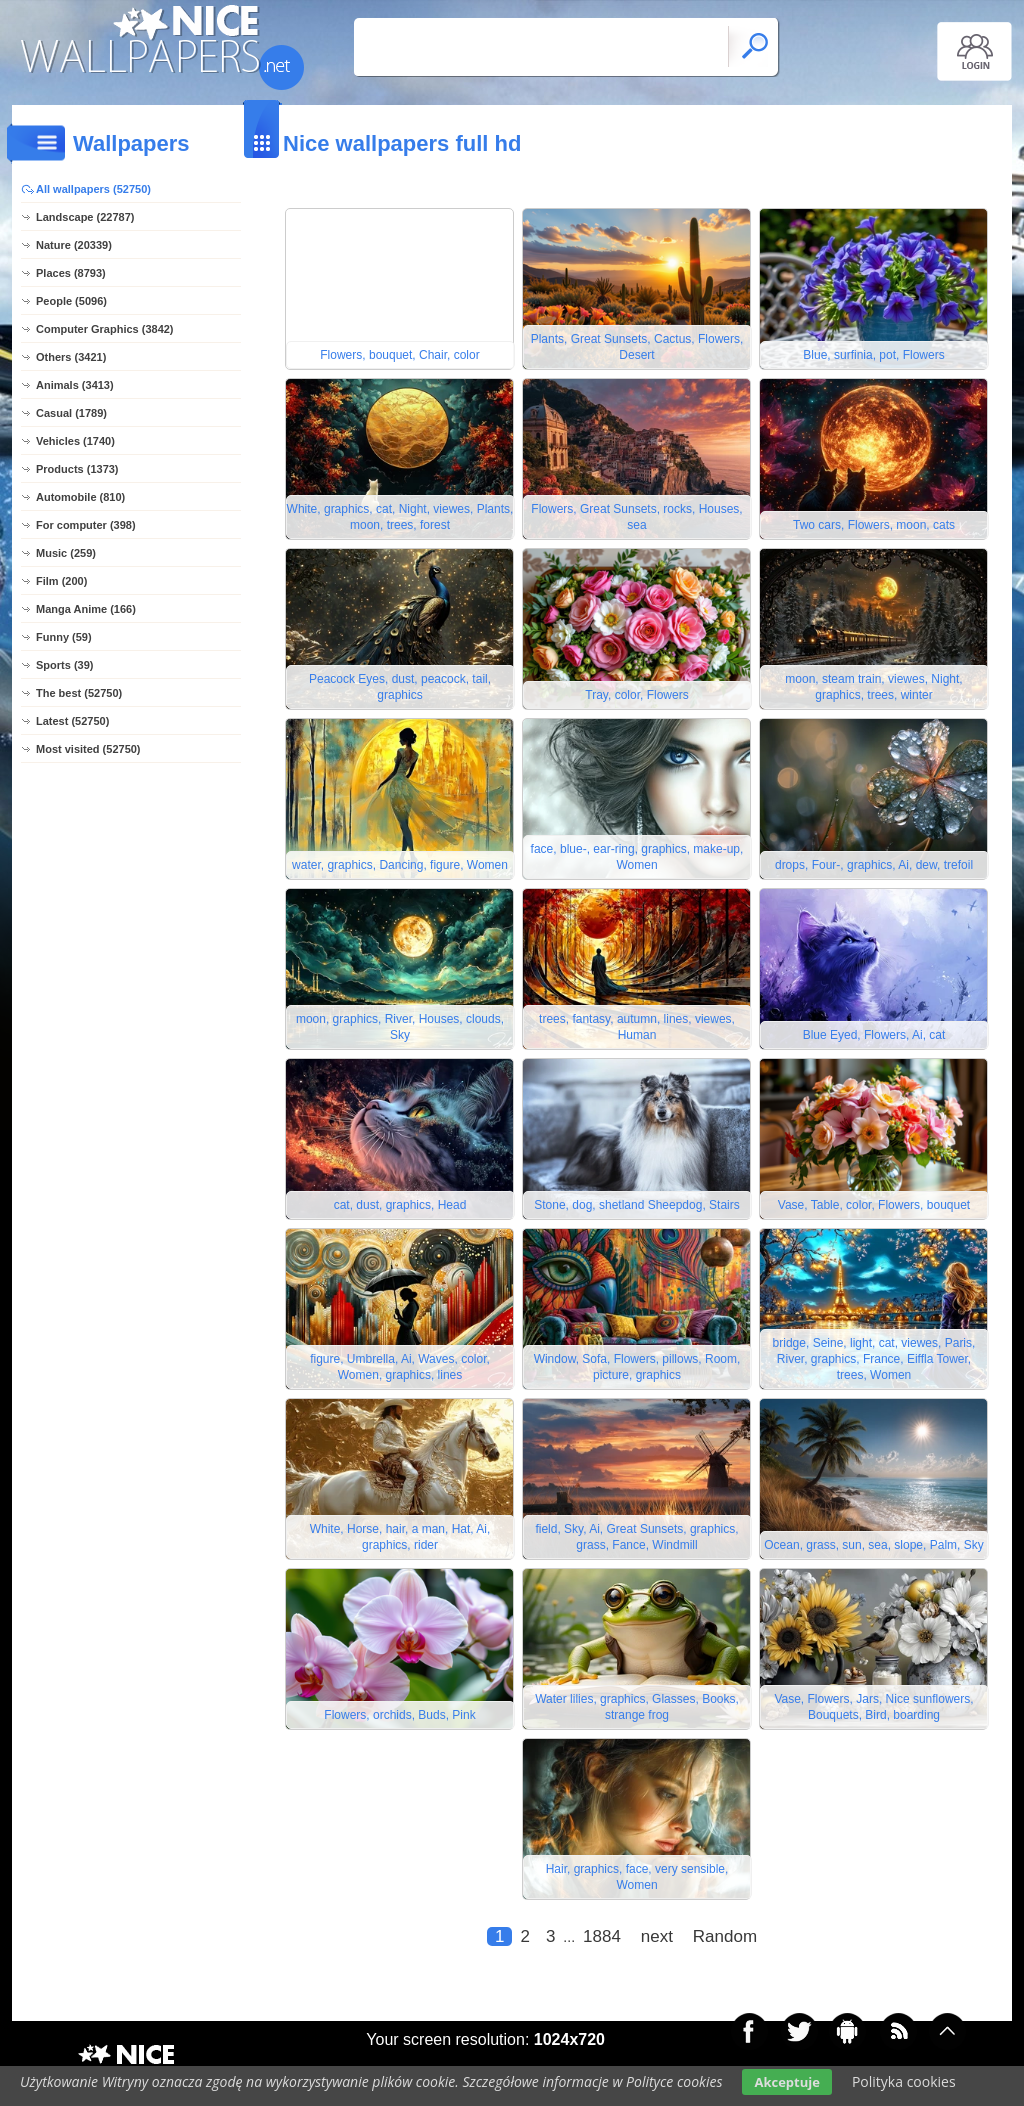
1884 (602, 1936)
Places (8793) (71, 273)
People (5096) (71, 301)
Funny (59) (64, 637)
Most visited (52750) (88, 749)
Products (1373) (77, 469)
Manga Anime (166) (86, 609)
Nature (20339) (74, 245)
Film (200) (61, 581)
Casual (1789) (71, 413)
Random (725, 1936)
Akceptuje (786, 2082)
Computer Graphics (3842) (105, 329)
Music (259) (66, 553)
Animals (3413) (75, 385)
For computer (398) (86, 525)
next (657, 1936)
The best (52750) (79, 693)
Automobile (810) (80, 497)
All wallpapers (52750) (93, 189)
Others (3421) (71, 357)
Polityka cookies (904, 2081)
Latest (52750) (72, 721)
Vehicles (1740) (75, 441)
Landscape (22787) (85, 217)
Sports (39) (64, 665)
